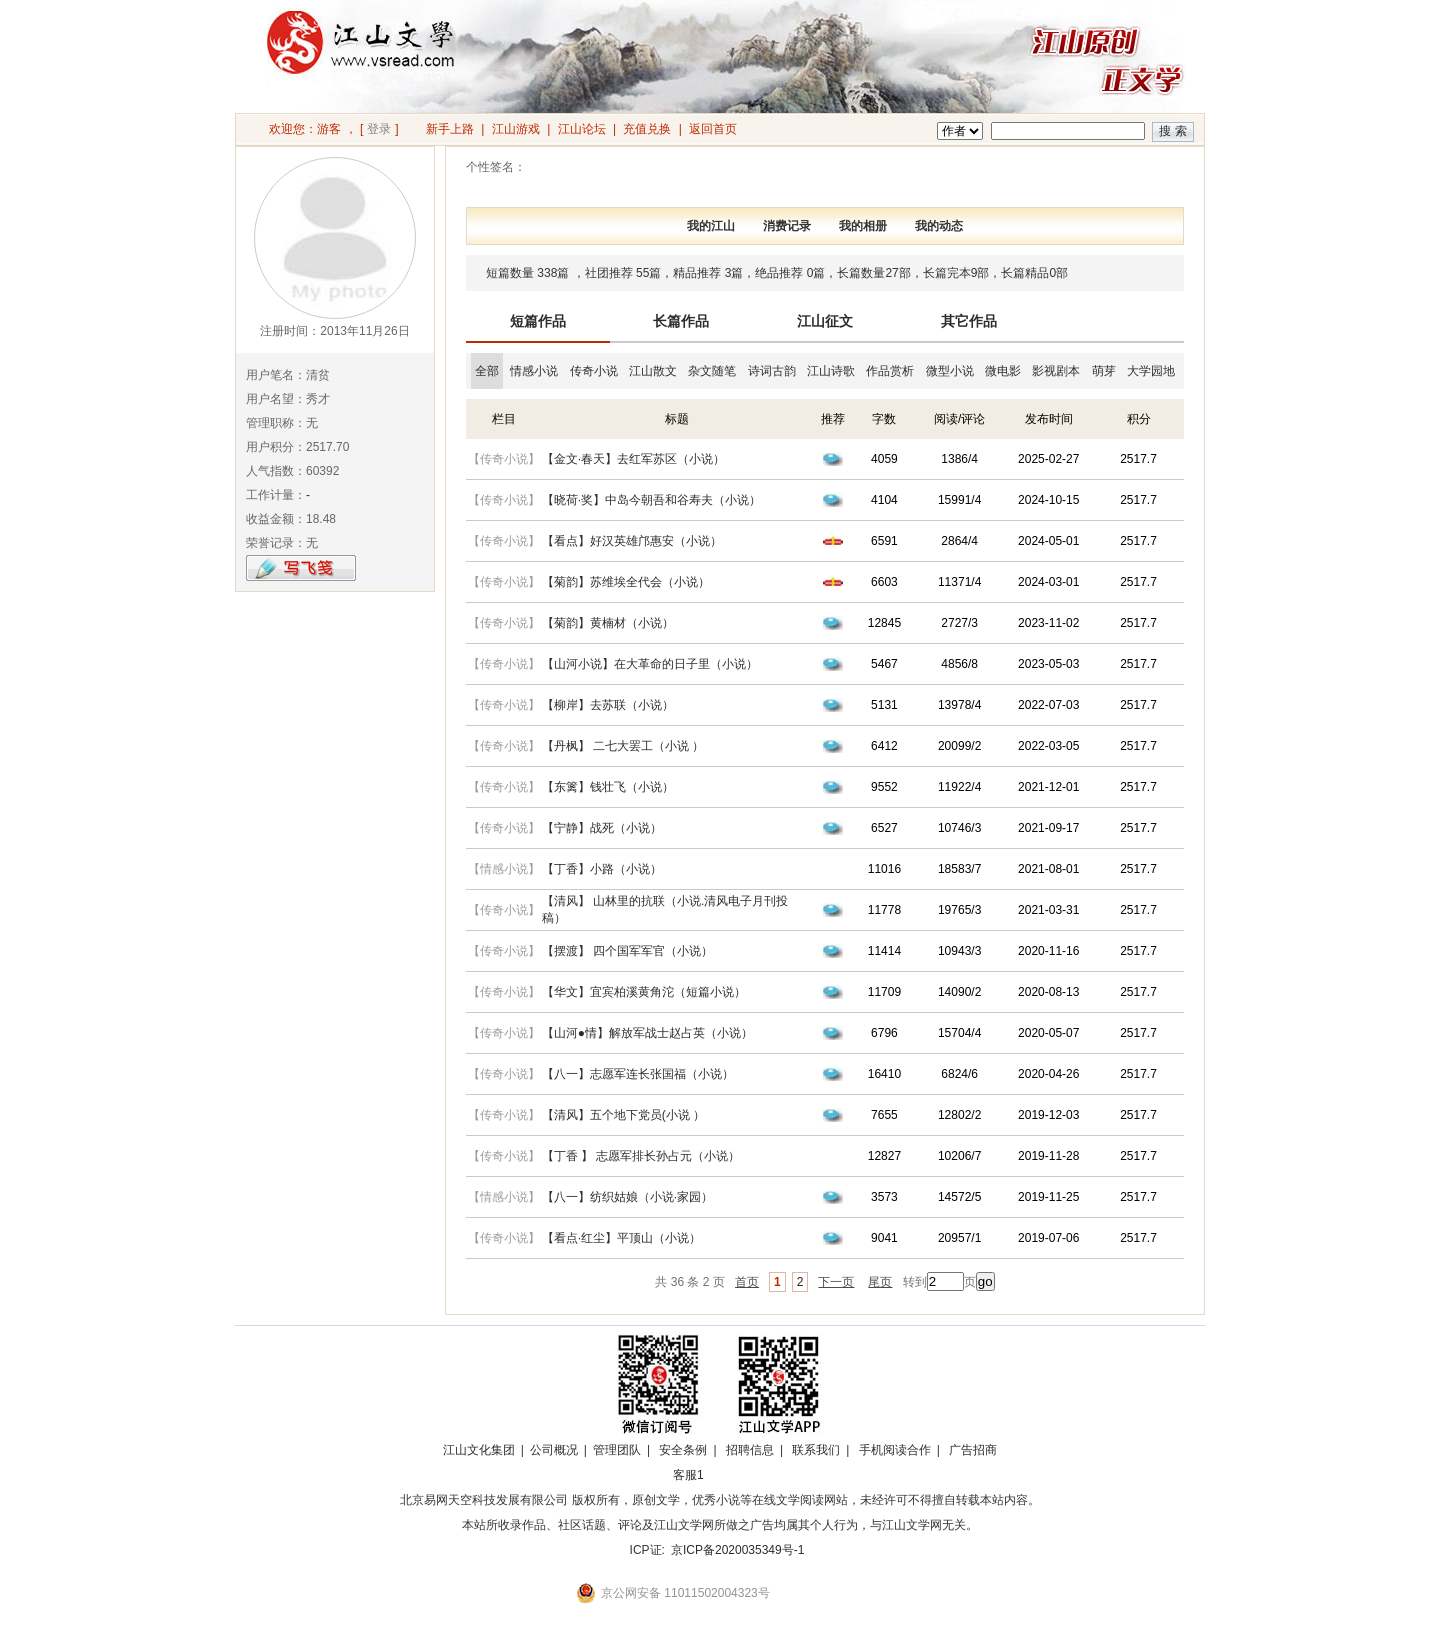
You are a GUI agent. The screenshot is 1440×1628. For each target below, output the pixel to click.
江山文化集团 (479, 1450)
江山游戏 (516, 129)
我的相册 (863, 226)
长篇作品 (681, 321)
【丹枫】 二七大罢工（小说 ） (623, 746)
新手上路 (450, 129)
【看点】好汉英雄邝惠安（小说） (632, 541)
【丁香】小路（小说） (602, 869)
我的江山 (711, 226)
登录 (379, 129)
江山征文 (825, 321)
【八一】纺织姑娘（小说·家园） (627, 1197)
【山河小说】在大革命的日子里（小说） (650, 664)
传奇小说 (594, 371)
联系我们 (816, 1450)
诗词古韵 (772, 371)
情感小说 (534, 371)
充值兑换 (647, 129)
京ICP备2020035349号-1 (737, 1550)
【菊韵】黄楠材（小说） (608, 623)
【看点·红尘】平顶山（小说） (621, 1238)
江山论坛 (582, 129)
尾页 (880, 1282)
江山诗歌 (831, 371)
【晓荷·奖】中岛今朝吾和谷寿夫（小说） (651, 500)
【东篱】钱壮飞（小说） (608, 787)
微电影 (1003, 371)
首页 (747, 1282)
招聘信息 (750, 1450)
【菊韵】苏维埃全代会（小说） (626, 582)
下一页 (836, 1282)
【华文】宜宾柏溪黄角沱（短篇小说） (644, 992)
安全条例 (683, 1450)
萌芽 (1104, 371)
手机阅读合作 (895, 1450)
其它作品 (969, 321)
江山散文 (653, 371)
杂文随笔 (712, 371)
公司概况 (554, 1450)
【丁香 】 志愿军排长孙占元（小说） (641, 1156)
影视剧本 (1056, 371)
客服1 (688, 1475)
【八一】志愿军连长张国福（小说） (638, 1074)
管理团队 (617, 1450)
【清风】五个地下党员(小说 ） (623, 1115)
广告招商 (973, 1450)
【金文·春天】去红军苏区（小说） (633, 459)
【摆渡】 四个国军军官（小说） (627, 951)
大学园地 (1151, 371)
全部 (487, 371)
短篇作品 (538, 321)
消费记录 (787, 226)
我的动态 (939, 226)
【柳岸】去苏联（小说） (608, 705)
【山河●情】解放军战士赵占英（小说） (647, 1033)
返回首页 (713, 129)
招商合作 (743, 1475)
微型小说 (950, 371)
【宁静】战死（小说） (602, 828)
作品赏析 (890, 371)
